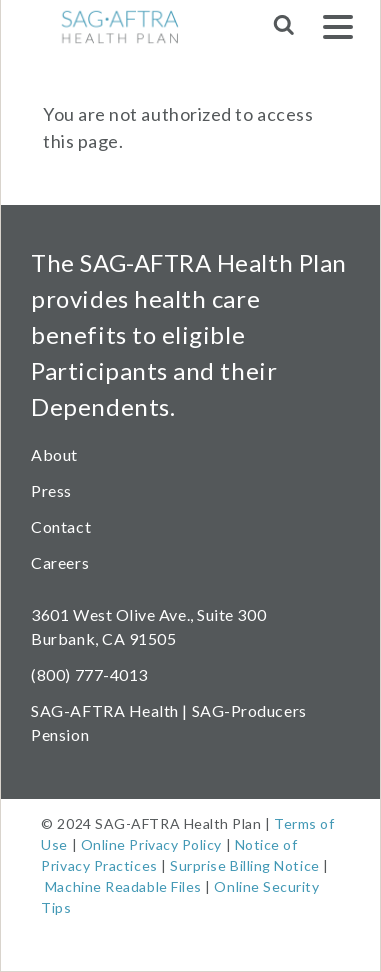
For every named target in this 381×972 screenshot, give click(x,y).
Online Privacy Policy (151, 844)
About (54, 454)
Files (185, 886)
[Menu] (338, 30)
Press (51, 490)
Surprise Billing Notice (244, 865)
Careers (60, 562)
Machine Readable (106, 886)
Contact (61, 526)
